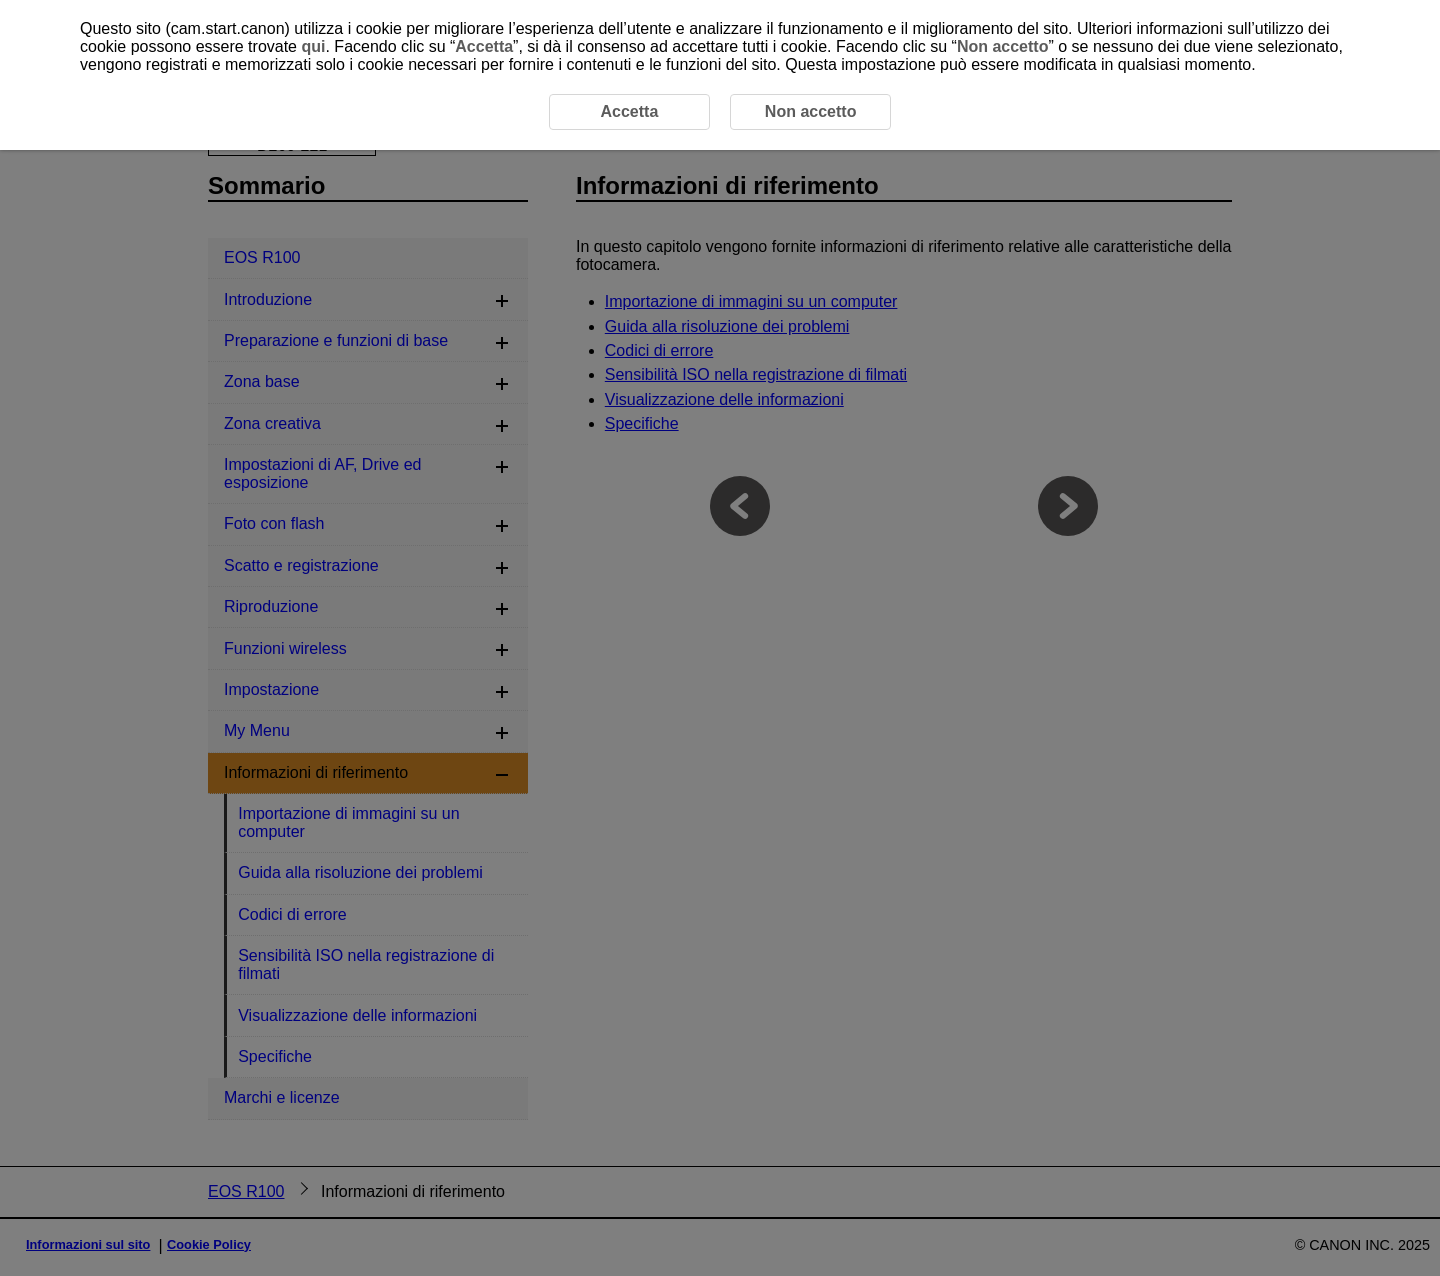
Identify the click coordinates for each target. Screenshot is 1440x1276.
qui (313, 46)
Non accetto (1003, 46)
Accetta (484, 46)
